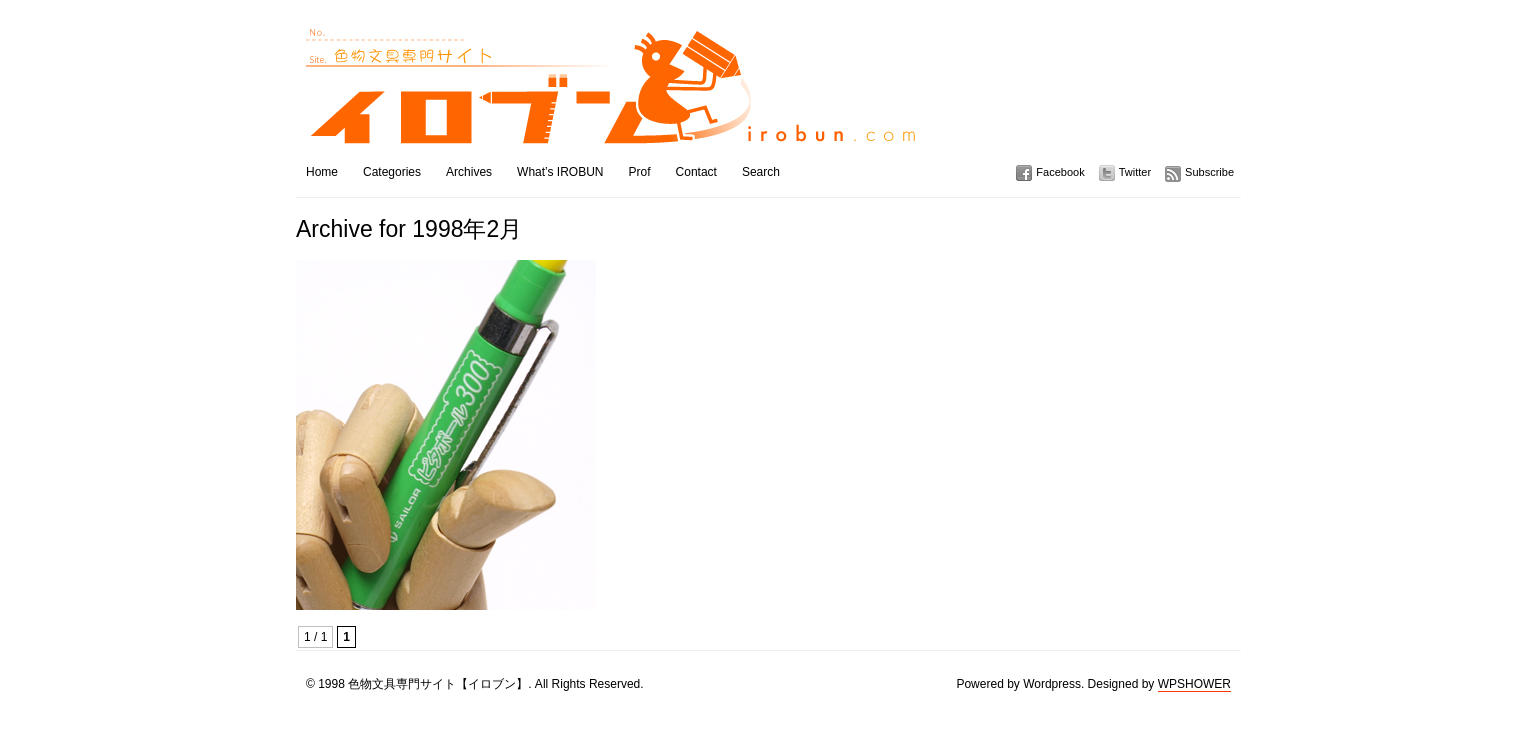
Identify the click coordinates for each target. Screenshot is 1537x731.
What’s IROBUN (560, 172)
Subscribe (1209, 172)
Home (322, 172)
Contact (696, 172)
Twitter (1135, 172)
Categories (392, 172)
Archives (469, 172)
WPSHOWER (1194, 684)
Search (761, 172)
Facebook (1060, 172)
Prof (640, 172)
